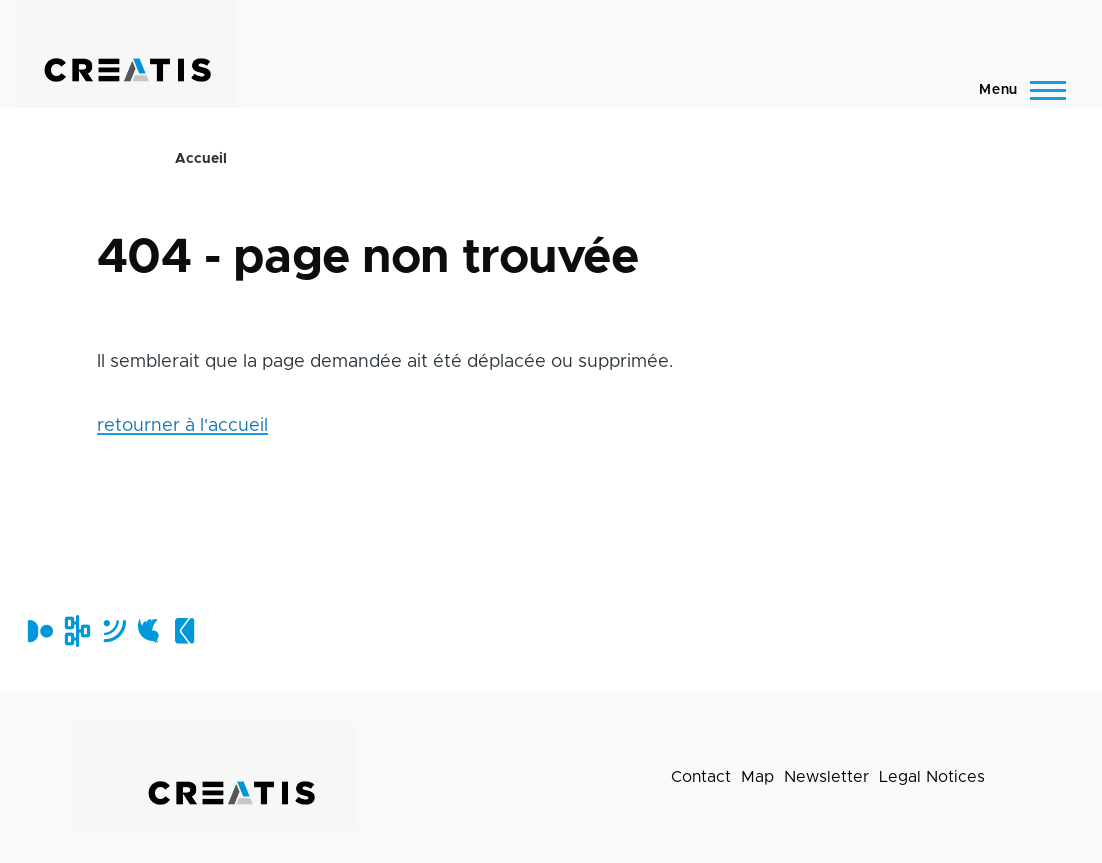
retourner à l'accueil (182, 426)
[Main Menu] (1016, 90)
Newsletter (826, 777)
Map (757, 777)
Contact (701, 777)
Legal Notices (932, 777)
